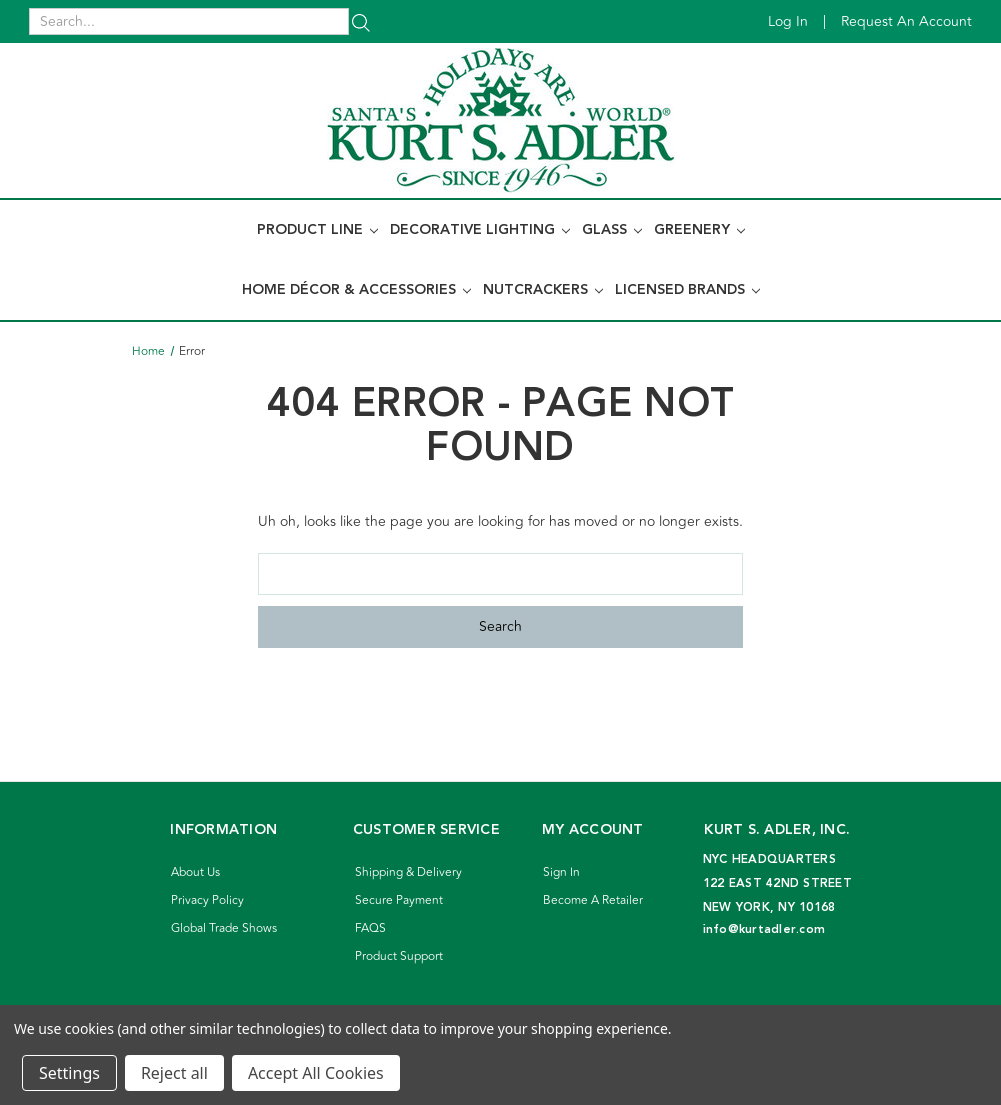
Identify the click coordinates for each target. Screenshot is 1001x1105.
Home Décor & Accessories (356, 290)
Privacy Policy (207, 900)
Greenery (699, 230)
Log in (788, 21)
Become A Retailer (593, 900)
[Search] (361, 21)
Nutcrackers (543, 290)
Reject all (174, 1073)
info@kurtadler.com (764, 929)
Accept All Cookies (316, 1073)
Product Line (317, 230)
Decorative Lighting (480, 230)
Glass (612, 230)
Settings (69, 1073)
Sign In (561, 872)
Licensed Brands (687, 290)
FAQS (370, 928)
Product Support (399, 956)
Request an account (906, 21)
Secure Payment (399, 900)
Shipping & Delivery (408, 872)
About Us (195, 872)
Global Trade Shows (224, 928)
